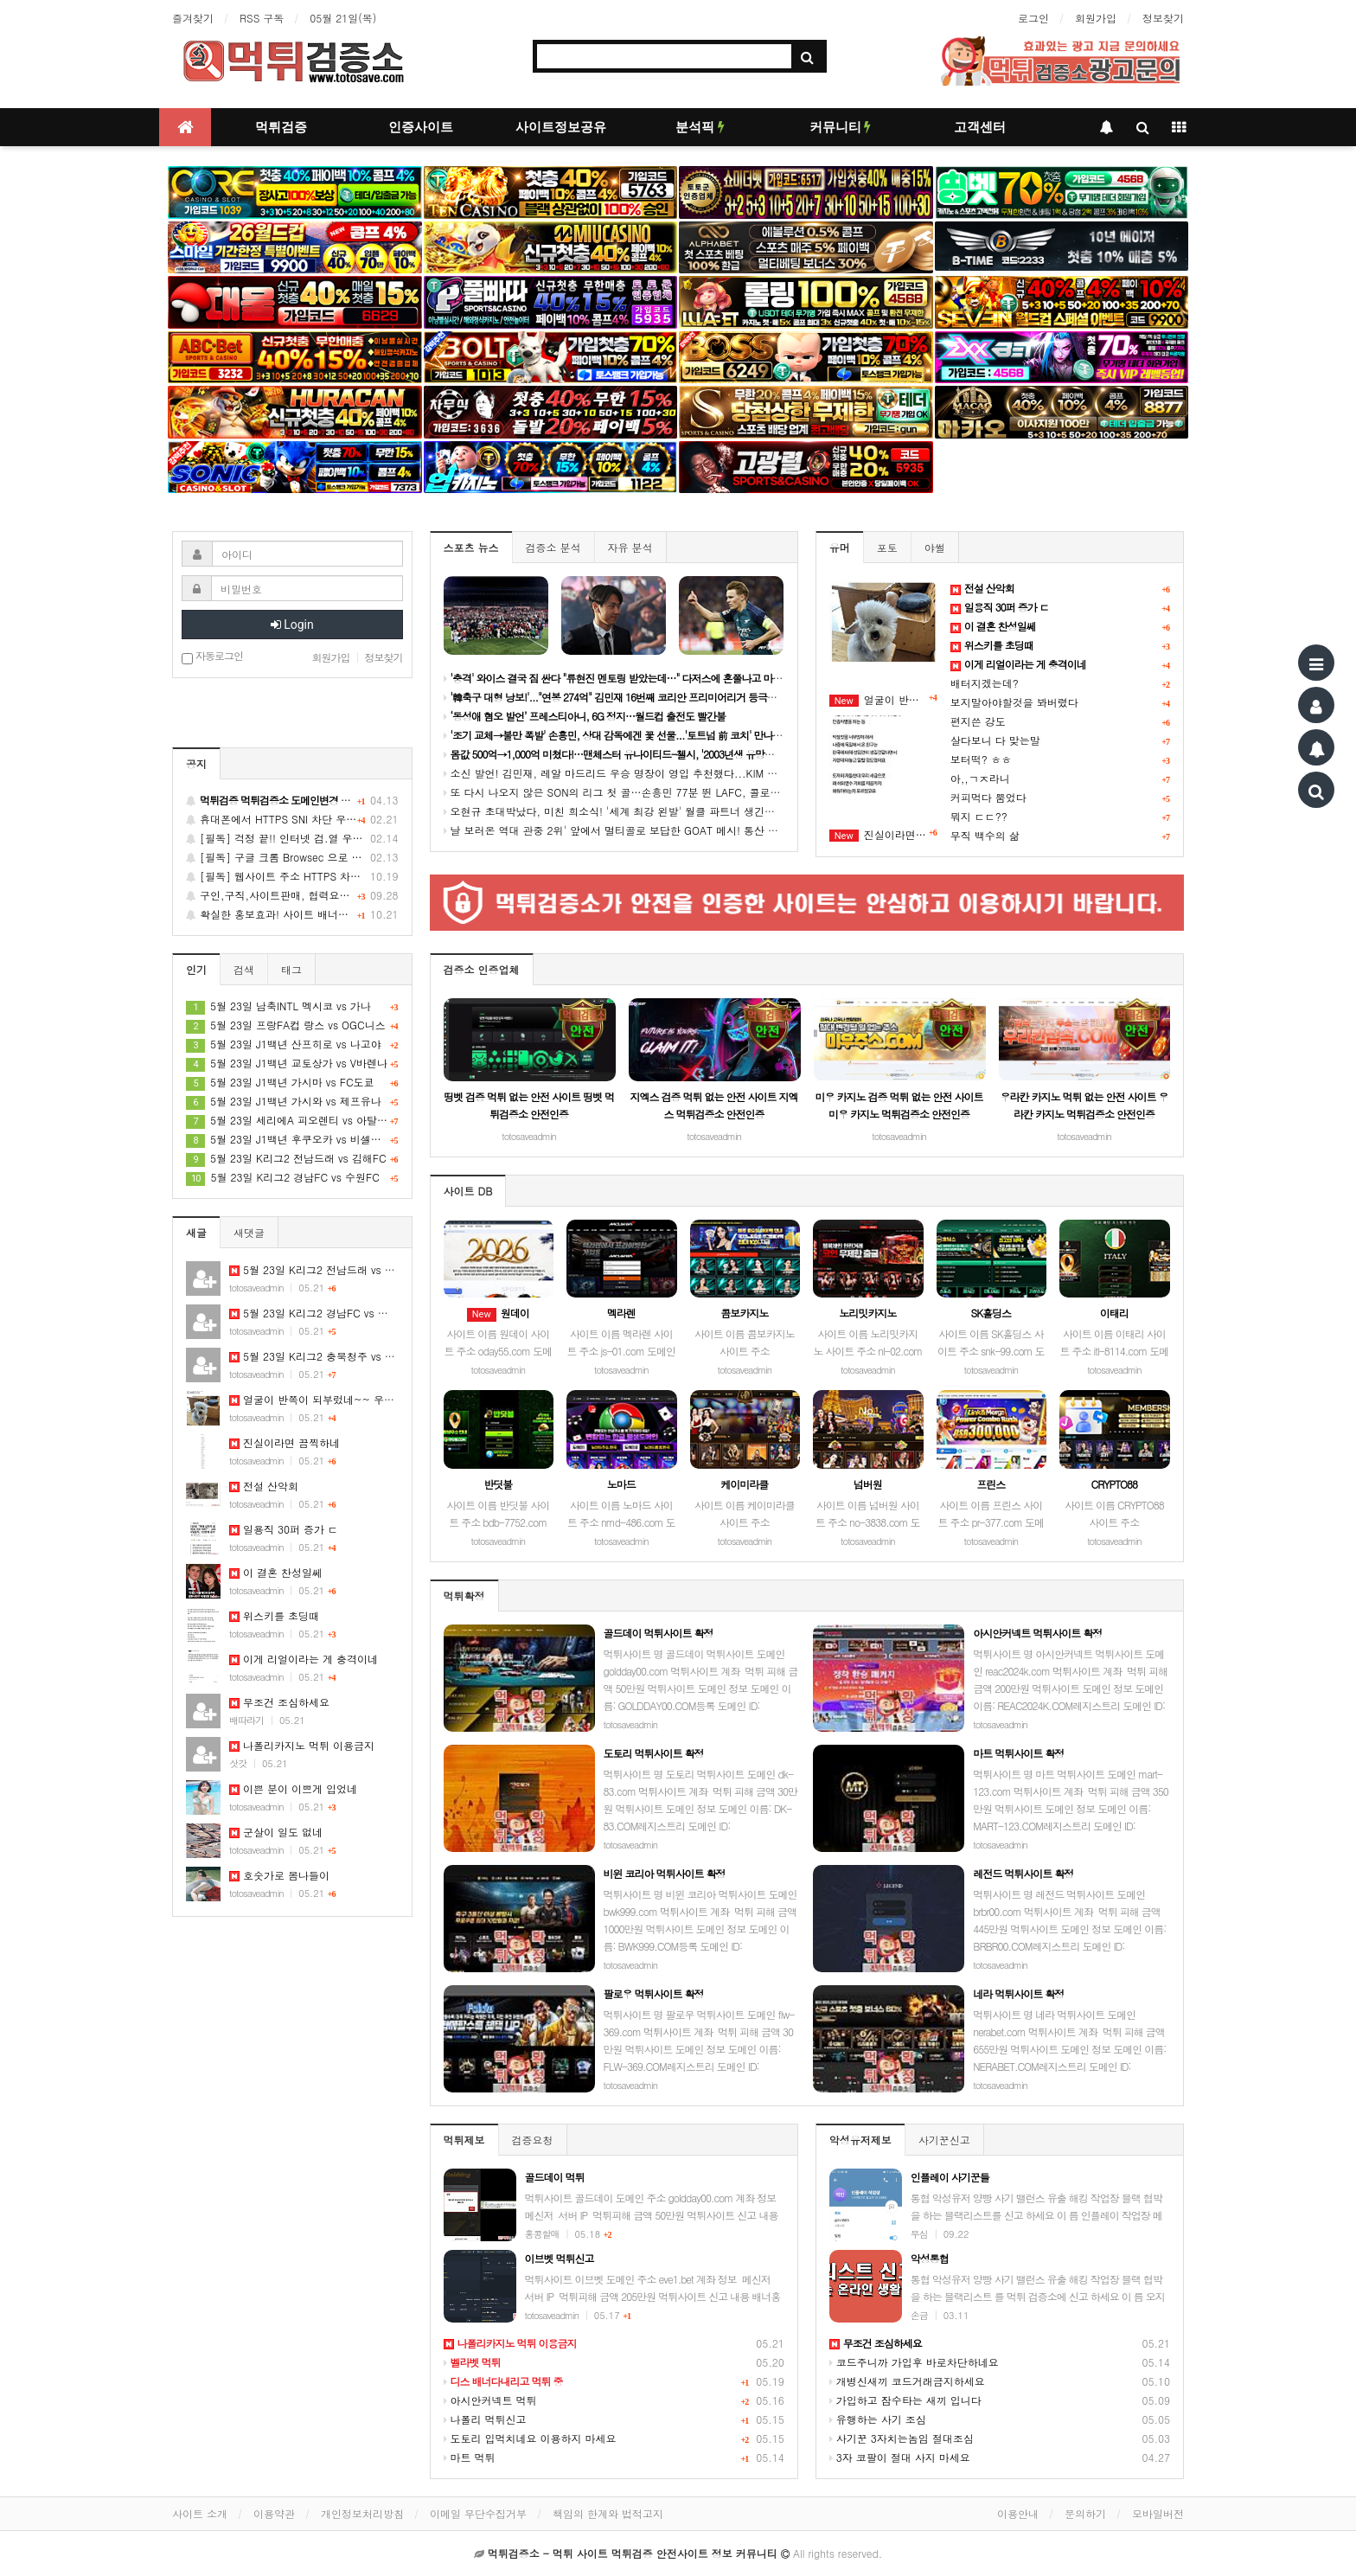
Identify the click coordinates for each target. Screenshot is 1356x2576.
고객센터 (980, 127)
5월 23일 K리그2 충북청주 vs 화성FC (324, 1356)
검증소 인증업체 (482, 969)
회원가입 (1095, 17)
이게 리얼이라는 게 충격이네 (303, 1658)
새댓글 (249, 1232)
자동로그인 (212, 657)
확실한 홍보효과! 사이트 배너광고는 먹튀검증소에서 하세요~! (292, 914)
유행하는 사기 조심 (877, 2419)
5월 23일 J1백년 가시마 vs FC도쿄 (292, 1082)
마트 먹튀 (470, 2457)
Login (292, 624)
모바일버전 (1158, 2513)
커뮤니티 (840, 127)
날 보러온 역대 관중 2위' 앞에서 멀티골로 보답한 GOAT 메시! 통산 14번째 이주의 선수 (652, 830)
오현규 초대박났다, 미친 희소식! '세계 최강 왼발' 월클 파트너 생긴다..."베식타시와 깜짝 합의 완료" (682, 811)
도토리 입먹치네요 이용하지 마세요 (530, 2438)
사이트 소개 (199, 2513)
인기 (196, 969)
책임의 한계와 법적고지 (608, 2513)
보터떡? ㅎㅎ (981, 759)
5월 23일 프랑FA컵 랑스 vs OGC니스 (292, 1025)
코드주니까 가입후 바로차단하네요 (914, 2362)
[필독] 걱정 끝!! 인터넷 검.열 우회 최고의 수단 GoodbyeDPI (292, 838)
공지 (196, 763)
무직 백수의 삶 (985, 835)
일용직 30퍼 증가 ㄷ (283, 1529)
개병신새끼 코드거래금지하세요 (907, 2381)
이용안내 (1018, 2513)
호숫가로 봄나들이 (279, 1875)
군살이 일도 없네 (276, 1831)
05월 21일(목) (343, 17)
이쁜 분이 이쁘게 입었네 (293, 1788)
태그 (291, 969)
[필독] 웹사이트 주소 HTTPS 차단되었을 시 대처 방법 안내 (292, 876)
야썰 (934, 547)
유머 (839, 547)
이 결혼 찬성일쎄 (276, 1572)
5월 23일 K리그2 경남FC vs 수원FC (292, 1177)
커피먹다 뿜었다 (988, 797)
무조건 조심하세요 (279, 1702)
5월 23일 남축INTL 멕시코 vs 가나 (292, 1006)
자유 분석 (630, 547)
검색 (243, 969)
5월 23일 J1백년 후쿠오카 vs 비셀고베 (292, 1139)
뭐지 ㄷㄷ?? (978, 816)
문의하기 (1085, 2513)
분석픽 (700, 127)
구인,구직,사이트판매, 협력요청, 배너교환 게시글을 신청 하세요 (292, 895)
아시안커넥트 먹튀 (490, 2400)
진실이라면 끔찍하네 (883, 834)
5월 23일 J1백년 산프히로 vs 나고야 (292, 1044)
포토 (887, 547)
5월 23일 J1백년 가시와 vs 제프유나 (292, 1101)
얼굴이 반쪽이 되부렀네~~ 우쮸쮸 (883, 699)
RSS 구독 (262, 17)
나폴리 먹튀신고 (485, 2419)
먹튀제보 (464, 2139)
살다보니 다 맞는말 (995, 740)
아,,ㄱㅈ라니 (980, 778)
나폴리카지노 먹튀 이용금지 (301, 1745)
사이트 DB (468, 1190)
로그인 (1033, 17)
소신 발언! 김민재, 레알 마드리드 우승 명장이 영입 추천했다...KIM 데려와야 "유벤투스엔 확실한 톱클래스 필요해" (716, 773)
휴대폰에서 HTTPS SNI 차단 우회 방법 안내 (292, 819)
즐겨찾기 (193, 17)
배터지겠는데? (984, 683)
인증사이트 (420, 127)
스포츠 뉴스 (471, 547)
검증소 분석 (553, 547)
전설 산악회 (263, 1485)
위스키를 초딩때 (274, 1615)
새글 (196, 1232)
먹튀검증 (281, 127)
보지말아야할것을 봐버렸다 (1014, 702)
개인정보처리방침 (362, 2513)
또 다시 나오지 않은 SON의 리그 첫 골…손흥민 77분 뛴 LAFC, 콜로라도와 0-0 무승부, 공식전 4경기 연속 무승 (709, 792)
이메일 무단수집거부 (478, 2513)
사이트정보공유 (560, 127)
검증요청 (532, 2139)
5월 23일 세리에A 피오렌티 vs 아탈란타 (292, 1120)
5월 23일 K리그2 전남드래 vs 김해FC (292, 1158)
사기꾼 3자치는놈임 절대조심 (901, 2438)
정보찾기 (1163, 17)
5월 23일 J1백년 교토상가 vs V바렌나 (292, 1063)
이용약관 (274, 2513)
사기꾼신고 (944, 2139)
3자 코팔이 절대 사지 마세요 (899, 2457)
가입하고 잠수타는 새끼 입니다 (905, 2400)
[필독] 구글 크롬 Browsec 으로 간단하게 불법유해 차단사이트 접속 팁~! (292, 857)
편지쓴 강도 (978, 721)
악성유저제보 (860, 2139)
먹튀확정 (464, 1595)
